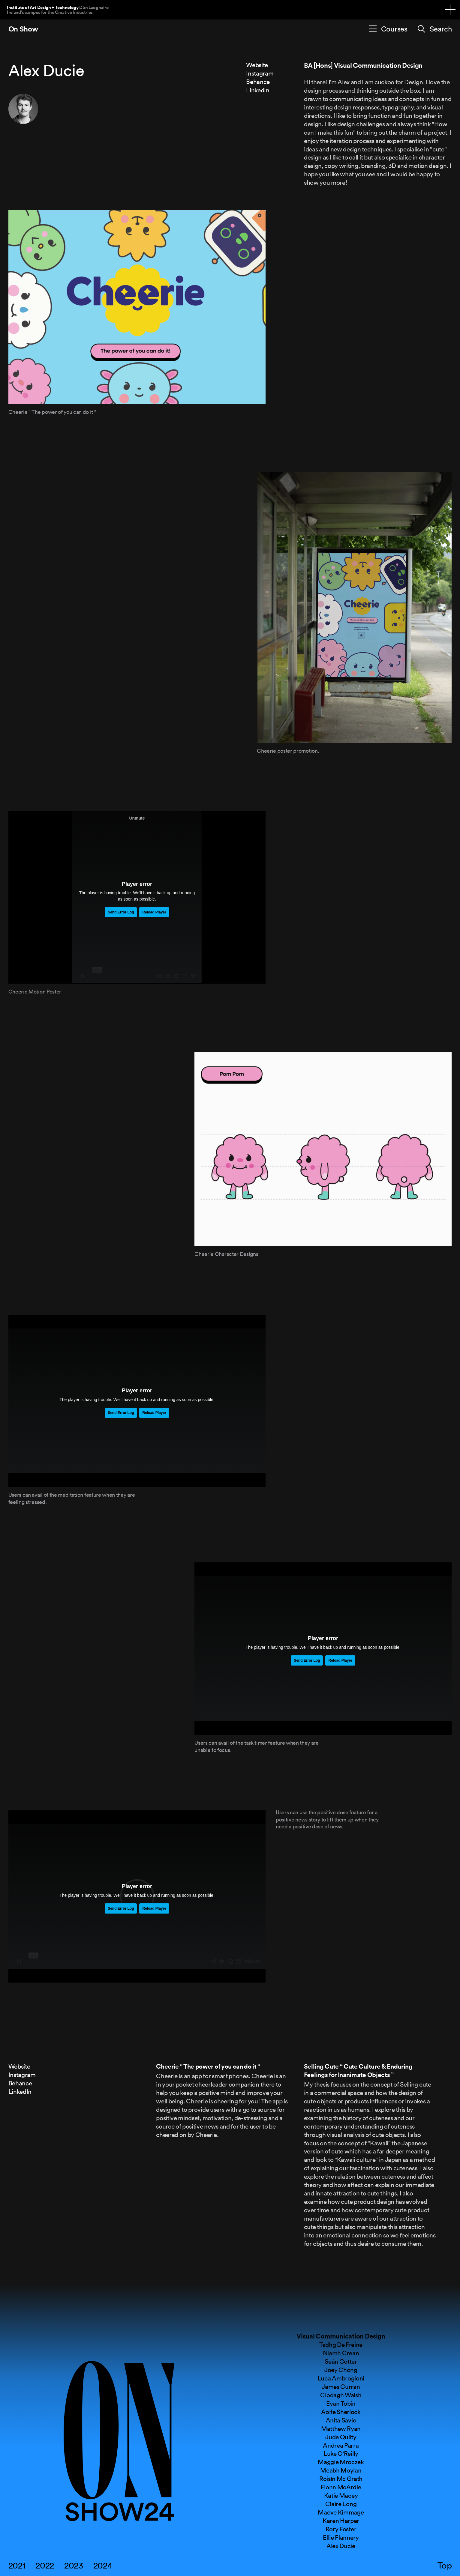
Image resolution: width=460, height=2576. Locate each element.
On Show (23, 28)
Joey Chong (340, 2370)
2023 (73, 2565)
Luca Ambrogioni (340, 2378)
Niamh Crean (341, 2353)
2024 (103, 2565)
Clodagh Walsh (340, 2395)
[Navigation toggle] (450, 9)
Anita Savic (341, 2420)
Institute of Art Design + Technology (57, 9)
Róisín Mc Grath (340, 2478)
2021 (17, 2565)
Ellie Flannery (341, 2537)
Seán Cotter (341, 2361)
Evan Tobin (341, 2403)
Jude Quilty (340, 2437)
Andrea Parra (341, 2445)
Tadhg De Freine (340, 2344)
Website (257, 65)
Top (444, 2565)
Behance (258, 81)
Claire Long (341, 2504)
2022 (44, 2565)
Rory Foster (341, 2529)
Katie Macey (341, 2495)
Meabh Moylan (340, 2470)
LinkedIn (257, 90)
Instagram (259, 73)
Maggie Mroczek (341, 2462)
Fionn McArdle (340, 2487)
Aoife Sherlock (341, 2412)
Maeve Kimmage (341, 2512)
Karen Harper (341, 2520)
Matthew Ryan (341, 2428)
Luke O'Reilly (340, 2453)
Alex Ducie (340, 2546)
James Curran (341, 2386)
